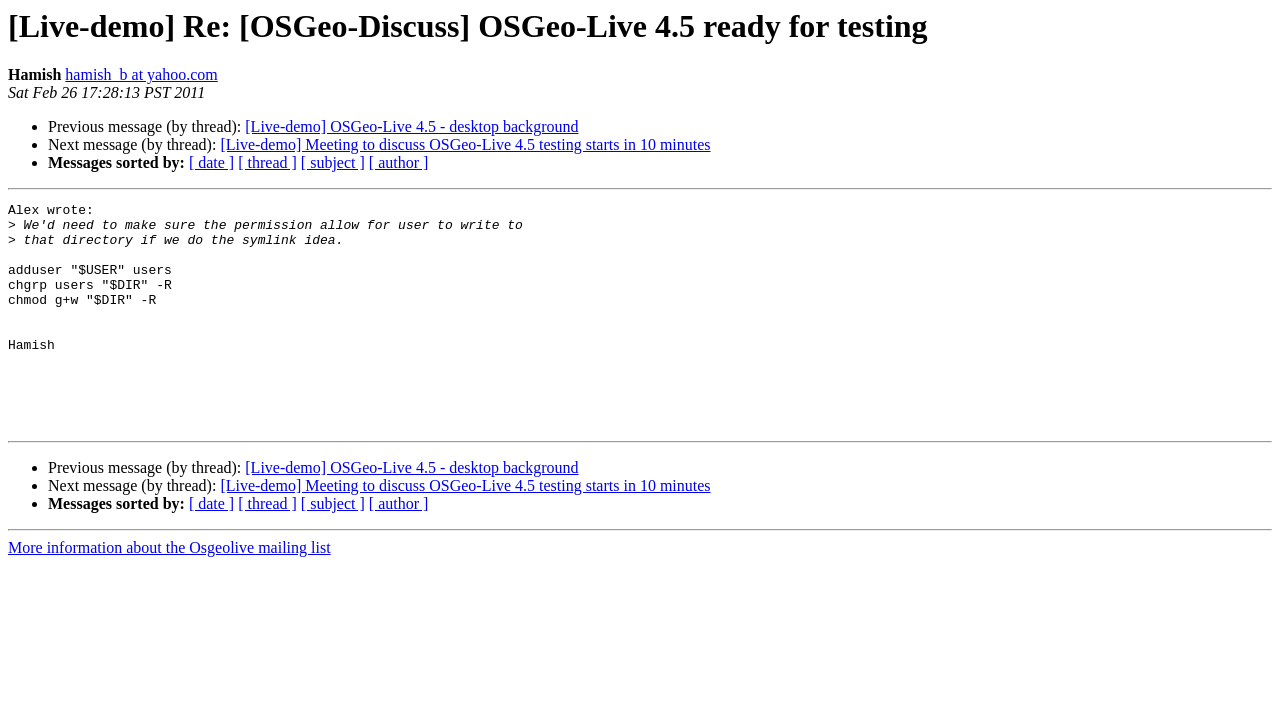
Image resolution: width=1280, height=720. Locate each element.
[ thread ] (267, 162)
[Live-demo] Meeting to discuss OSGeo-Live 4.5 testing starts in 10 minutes (465, 144)
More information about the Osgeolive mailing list (169, 592)
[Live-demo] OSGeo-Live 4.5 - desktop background (411, 126)
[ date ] (211, 162)
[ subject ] (333, 162)
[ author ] (399, 162)
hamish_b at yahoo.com (141, 74)
